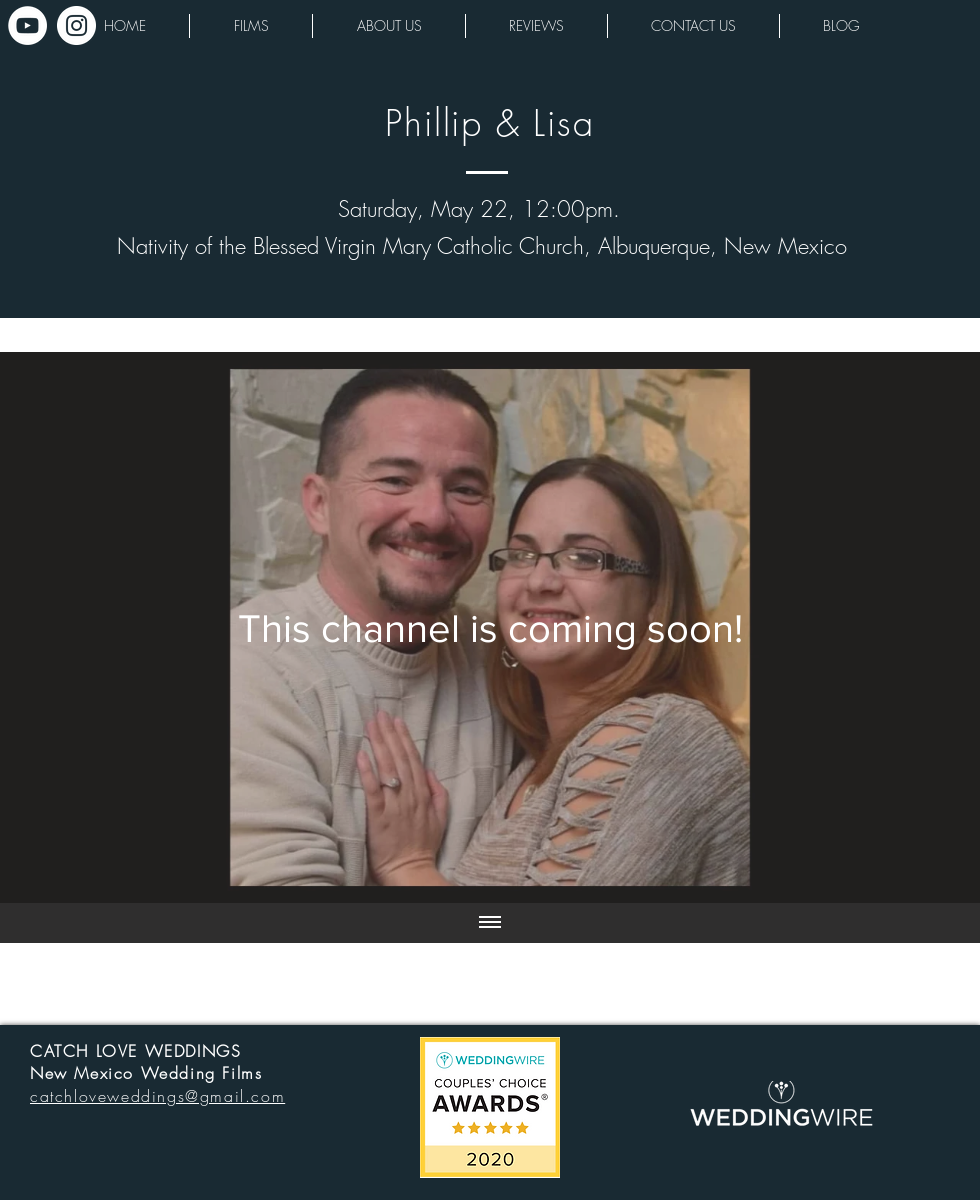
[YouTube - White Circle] (27, 25)
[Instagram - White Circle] (76, 25)
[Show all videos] (490, 924)
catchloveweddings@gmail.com (157, 1096)
